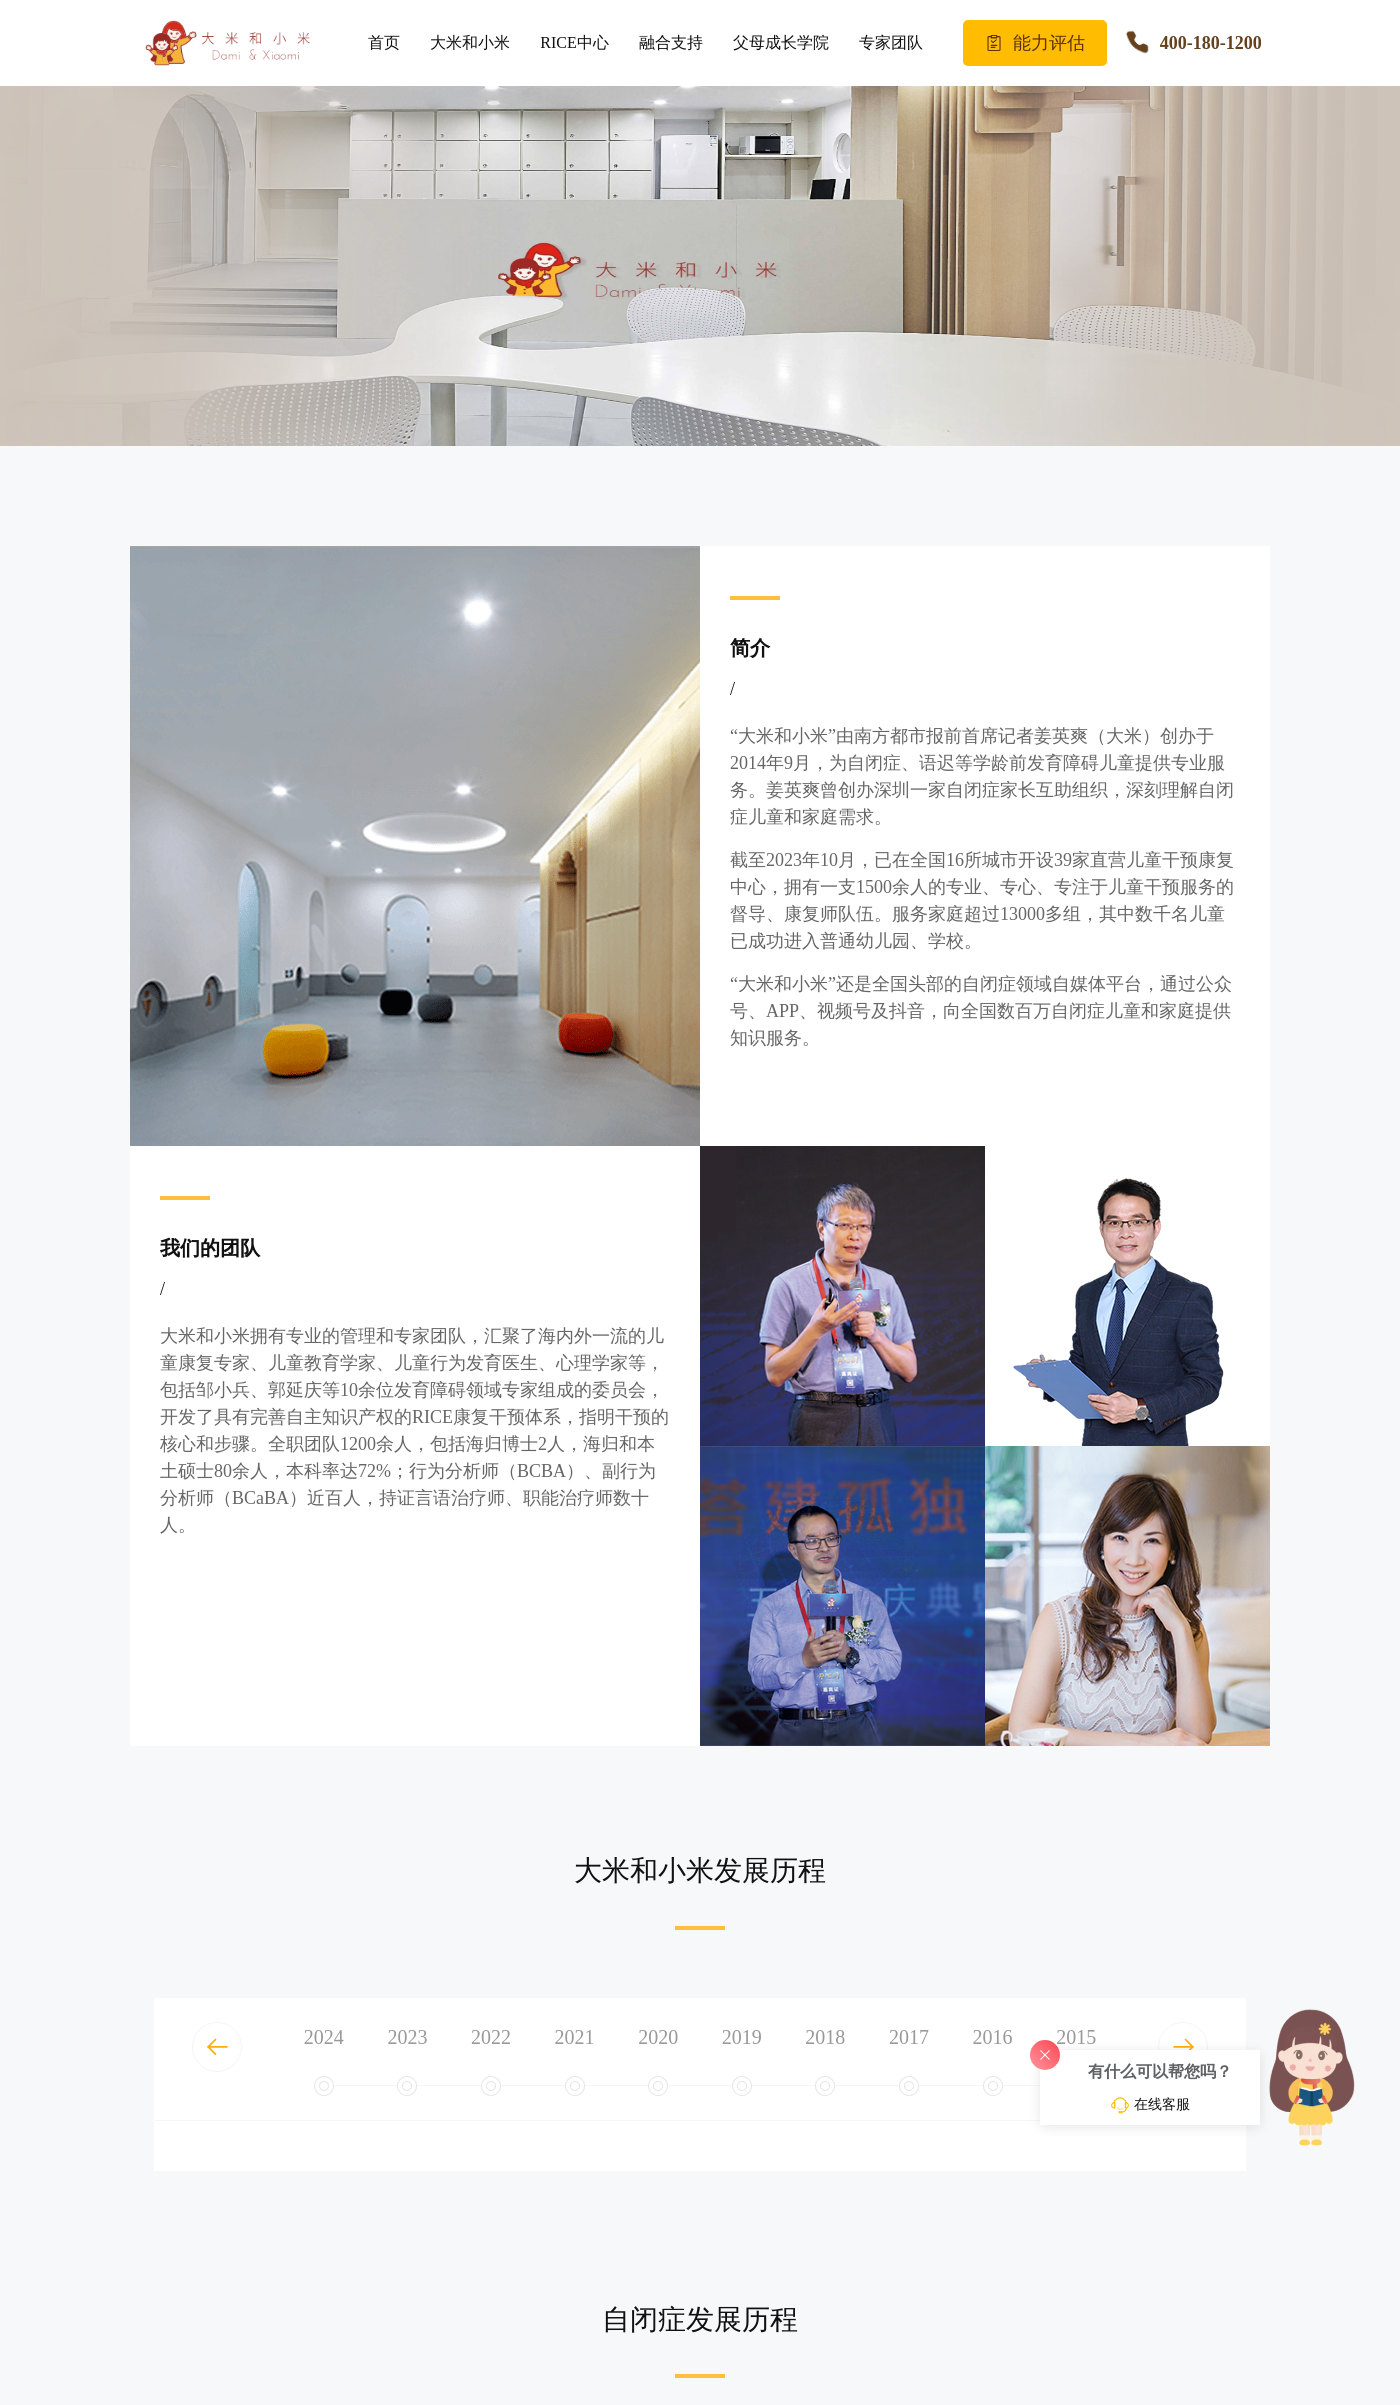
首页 (384, 42)
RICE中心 (574, 42)
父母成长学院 (781, 42)
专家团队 (891, 42)
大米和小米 (470, 42)
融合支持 (671, 42)
